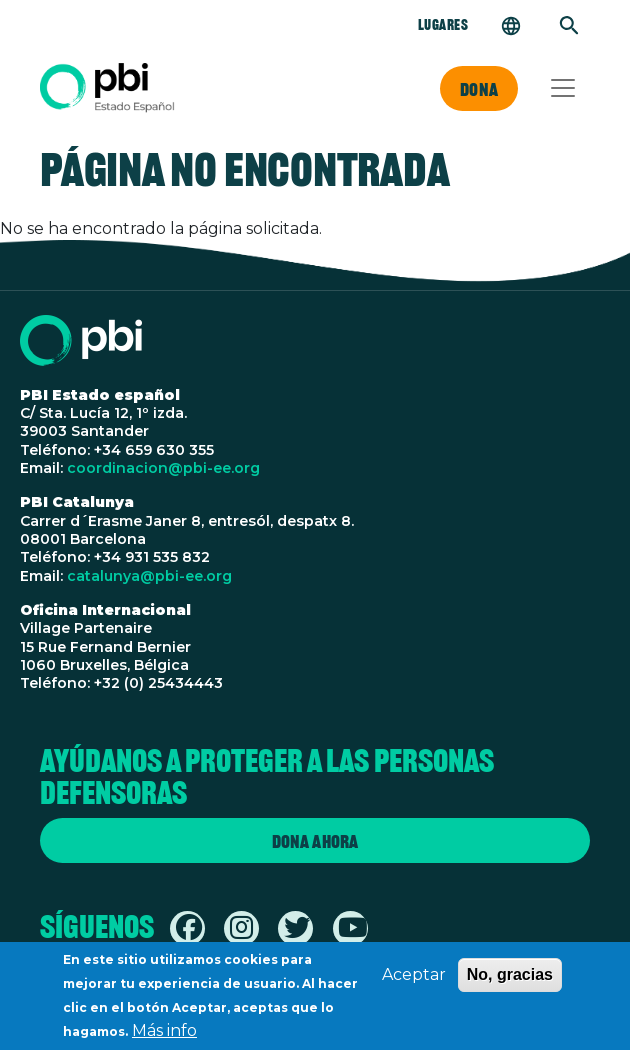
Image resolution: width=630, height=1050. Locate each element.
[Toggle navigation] (563, 88)
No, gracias (510, 982)
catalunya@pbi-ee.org (149, 576)
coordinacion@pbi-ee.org (163, 468)
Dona (479, 89)
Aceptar (414, 982)
